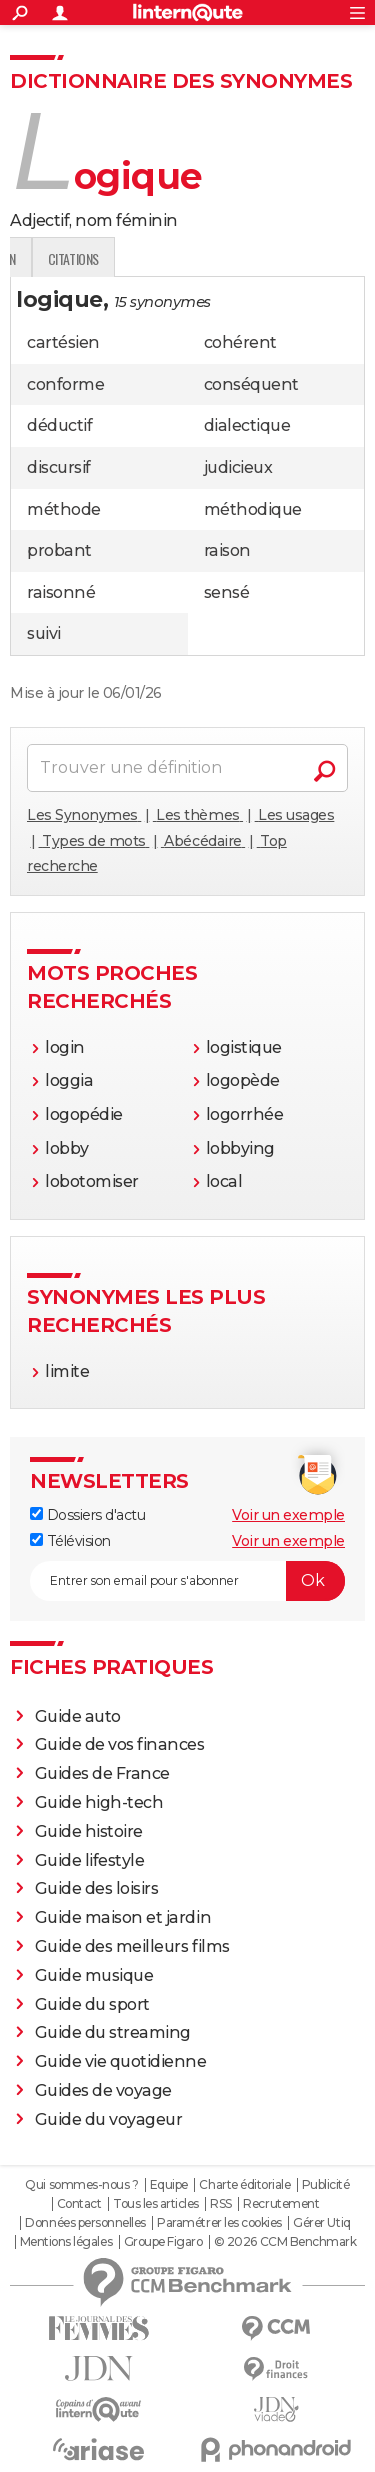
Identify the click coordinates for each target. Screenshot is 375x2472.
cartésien (63, 342)
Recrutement (281, 2204)
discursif (59, 467)
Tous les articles (156, 2204)
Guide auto (78, 1716)
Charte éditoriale (244, 2185)
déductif (59, 425)
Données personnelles (85, 2223)
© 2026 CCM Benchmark (285, 2242)
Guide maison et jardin (123, 1917)
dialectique (247, 425)
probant (59, 550)
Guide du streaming (113, 2032)
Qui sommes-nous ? (81, 2185)
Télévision (70, 1541)
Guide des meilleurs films (132, 1946)
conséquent (251, 384)
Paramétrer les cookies (219, 2223)
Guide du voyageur (109, 2119)
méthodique (253, 509)
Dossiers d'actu (87, 1515)
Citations (305, 258)
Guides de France (102, 1773)
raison (227, 550)
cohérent (240, 342)
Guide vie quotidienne (121, 2061)
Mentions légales (66, 2242)
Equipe (169, 2185)
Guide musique (94, 1975)
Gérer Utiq (321, 2223)
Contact (79, 2204)
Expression (217, 258)
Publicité (326, 2185)
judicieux (238, 467)
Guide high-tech (99, 1802)
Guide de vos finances (120, 1744)
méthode (64, 509)
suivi (44, 633)
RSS (221, 2204)
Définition (52, 258)
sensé (227, 592)
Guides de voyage (103, 2090)
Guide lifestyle (90, 1860)
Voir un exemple (288, 1515)
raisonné (61, 592)
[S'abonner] (187, 1581)
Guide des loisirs (97, 1888)
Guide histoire (89, 1831)
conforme (65, 384)
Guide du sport (92, 2004)
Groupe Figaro (163, 2242)
